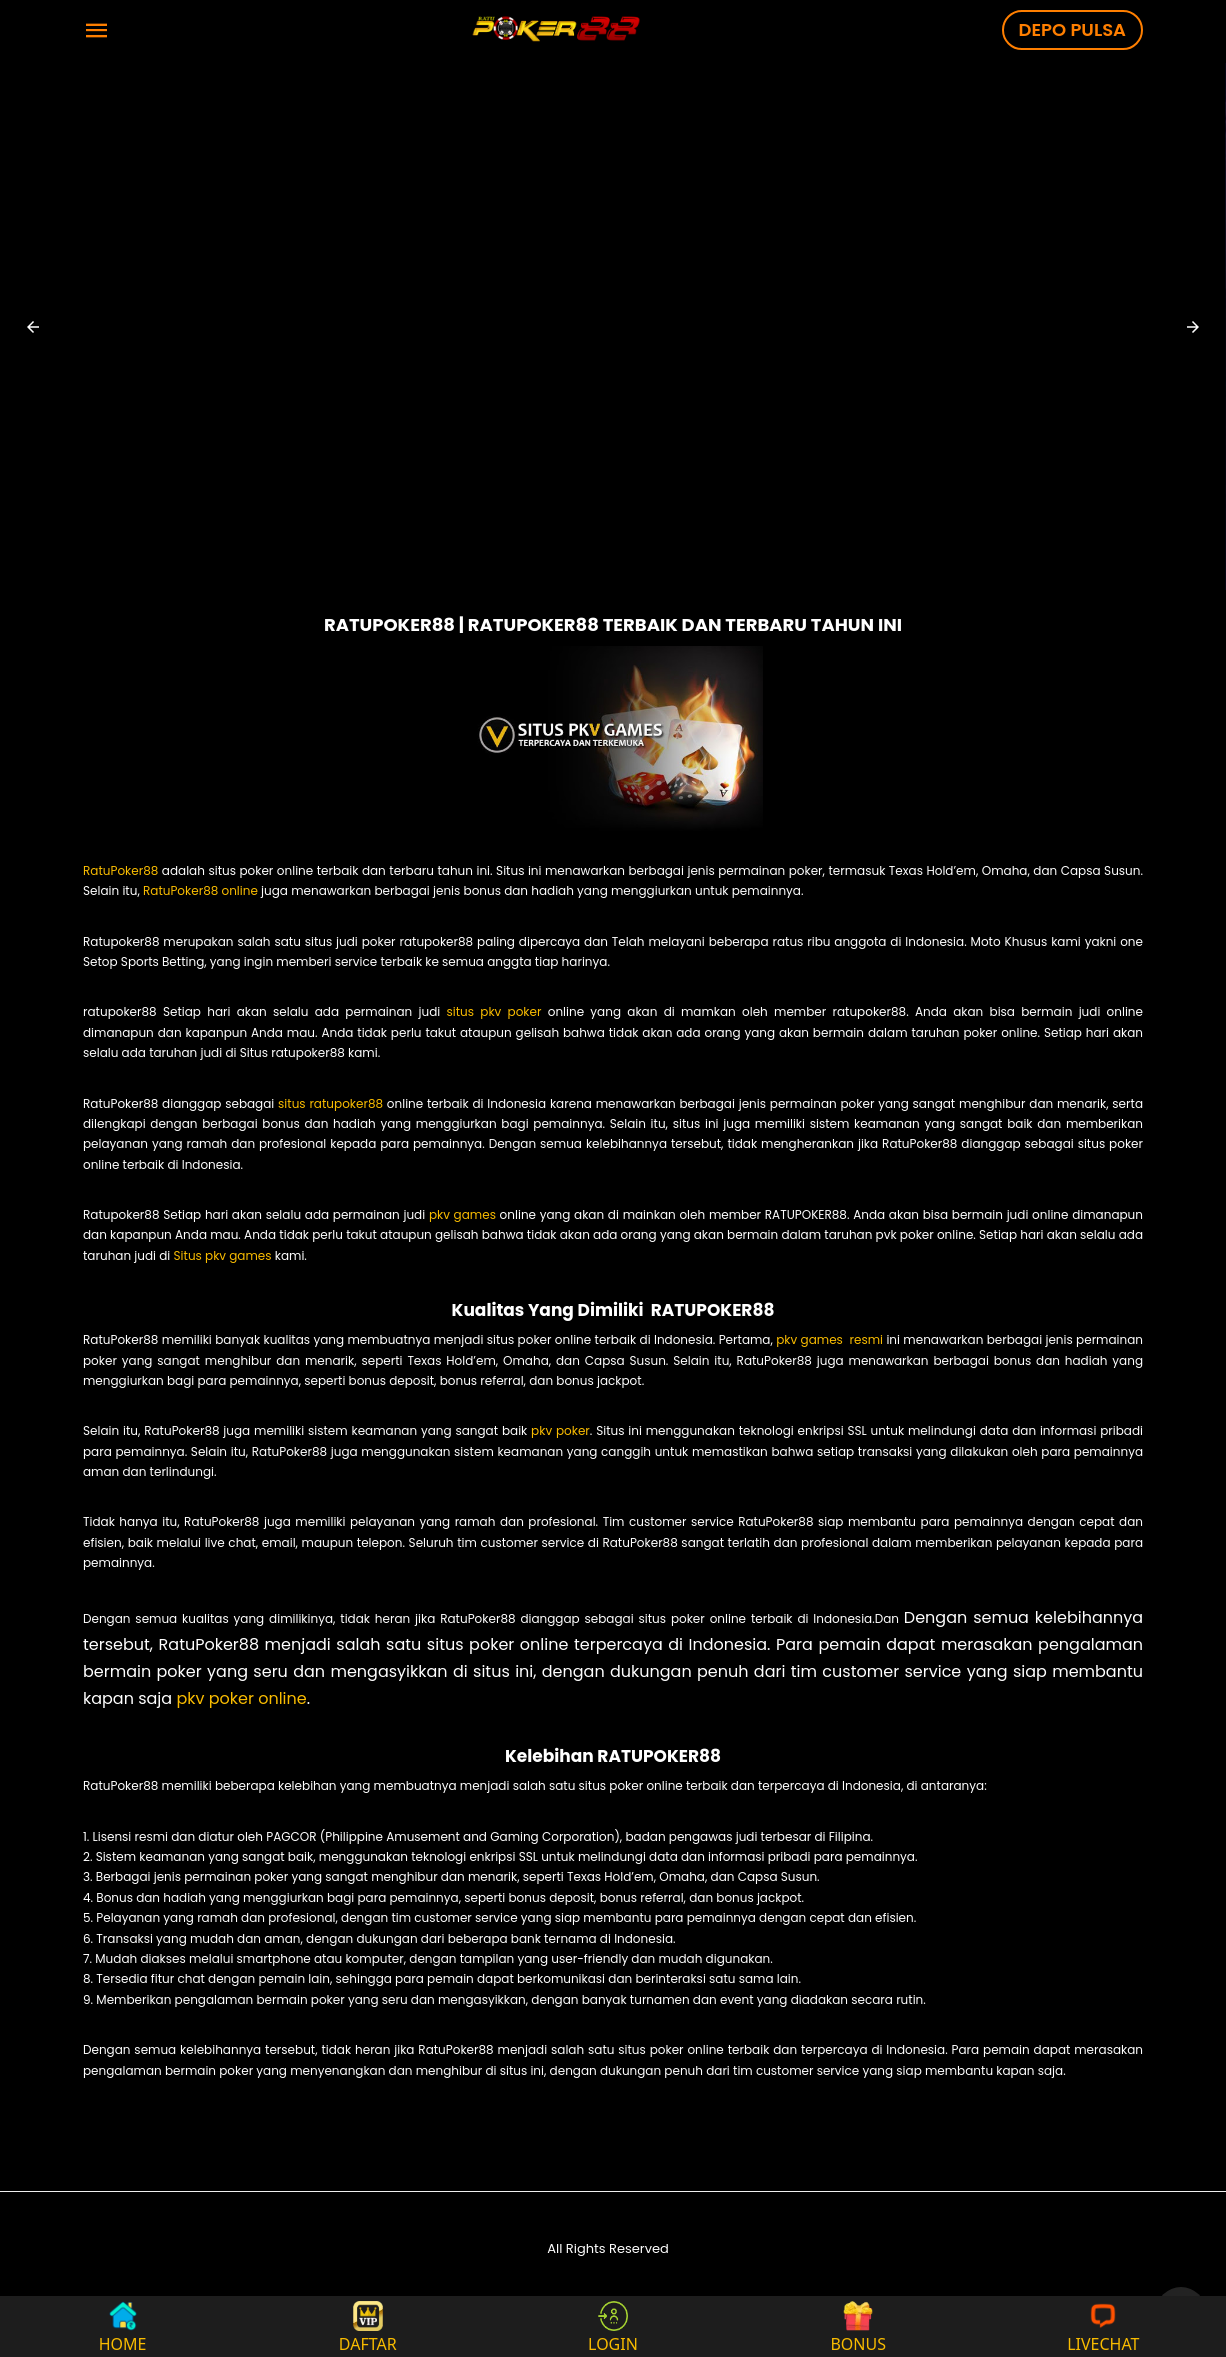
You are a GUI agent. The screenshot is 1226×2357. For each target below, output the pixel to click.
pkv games (460, 1214)
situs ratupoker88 (328, 1103)
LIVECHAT (1103, 2326)
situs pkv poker (493, 1011)
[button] (33, 327)
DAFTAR (368, 2326)
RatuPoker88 (120, 870)
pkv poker (560, 1430)
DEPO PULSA (1072, 29)
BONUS (858, 2326)
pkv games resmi (829, 1339)
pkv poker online (241, 1698)
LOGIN (613, 2326)
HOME (123, 2326)
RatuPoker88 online (200, 890)
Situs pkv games (223, 1255)
